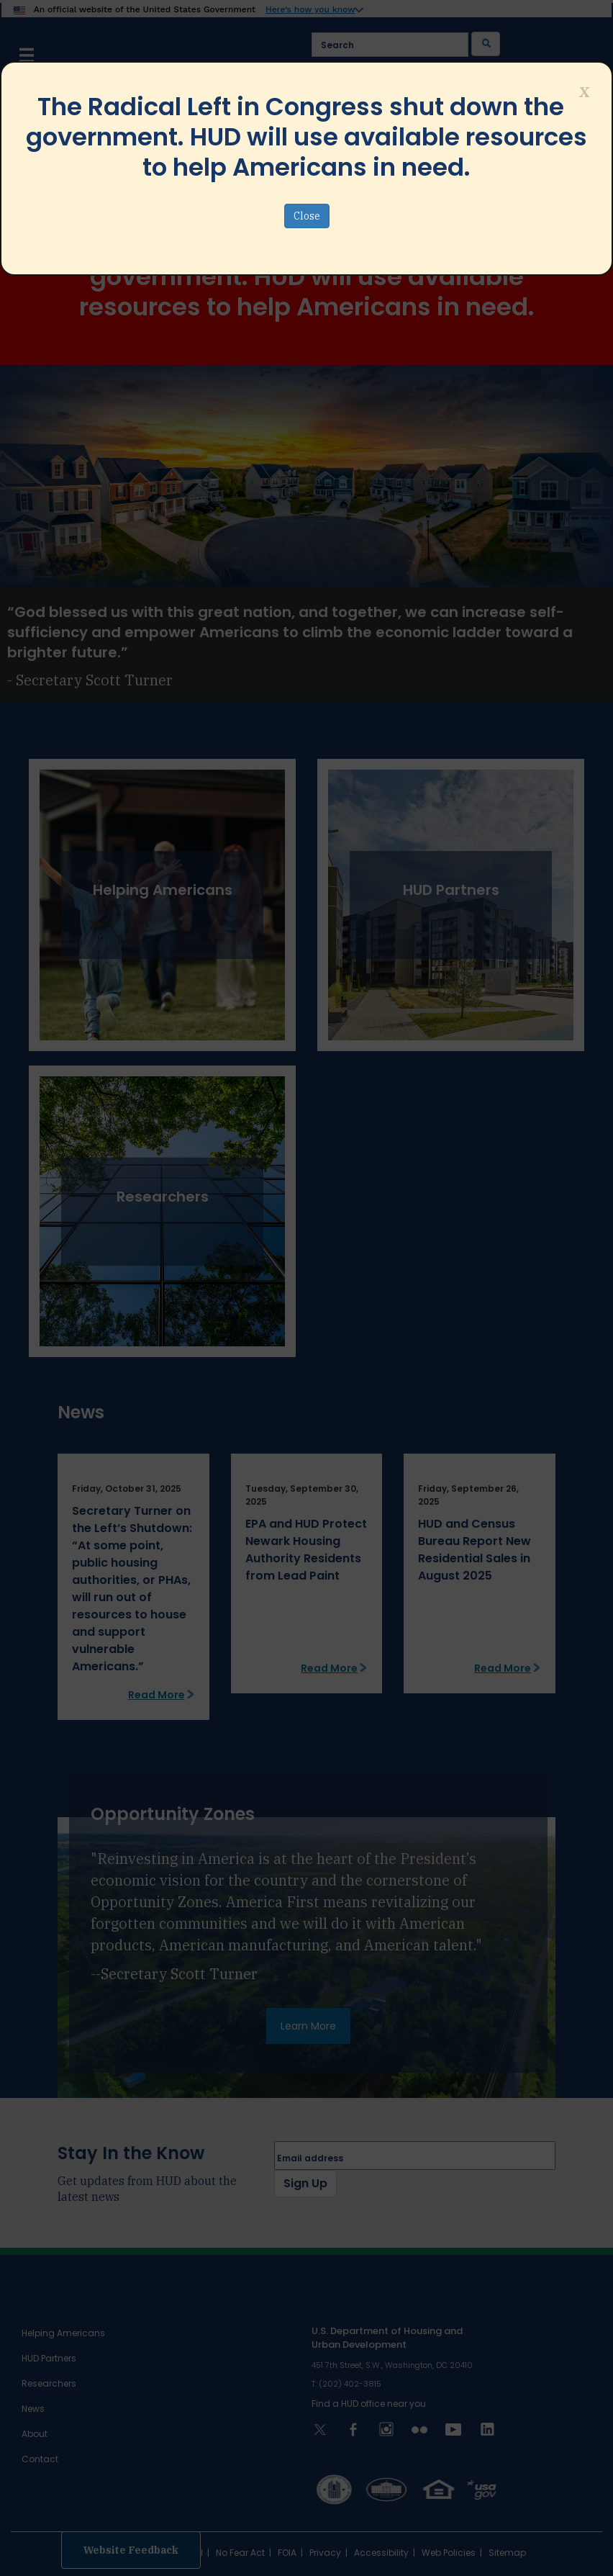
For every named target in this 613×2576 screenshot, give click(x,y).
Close (307, 216)
